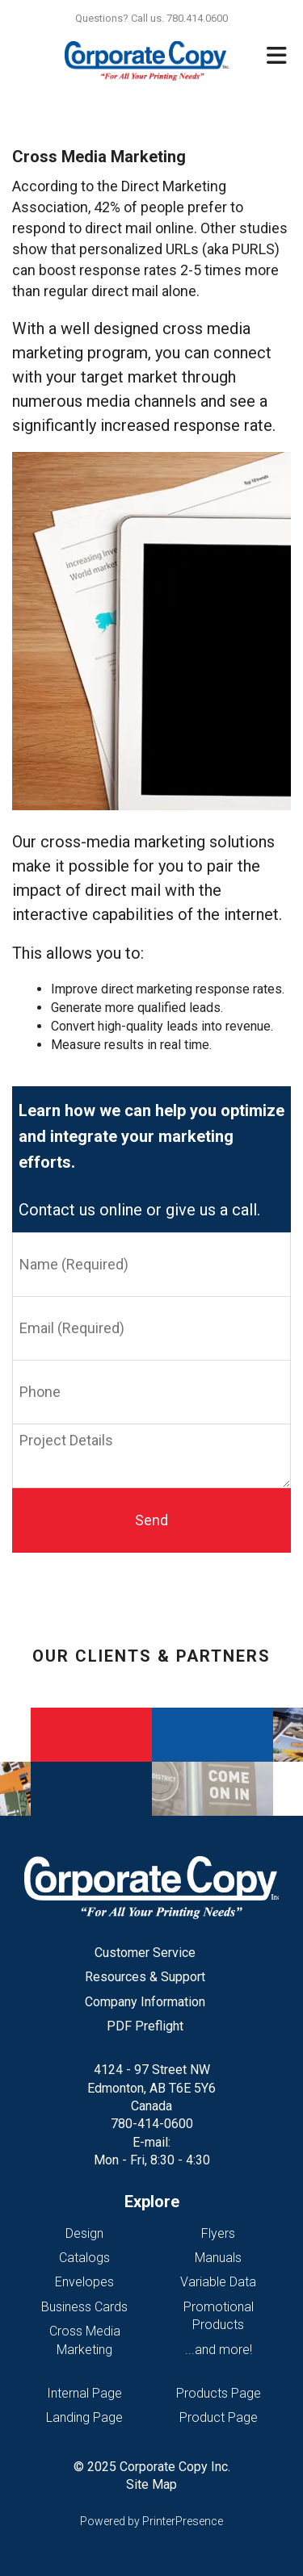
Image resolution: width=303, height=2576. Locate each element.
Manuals (218, 2257)
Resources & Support (145, 1976)
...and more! (218, 2349)
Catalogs (84, 2257)
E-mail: (151, 2142)
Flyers (218, 2233)
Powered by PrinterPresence (151, 2521)
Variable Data (218, 2282)
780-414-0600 (152, 2123)
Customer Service (145, 1952)
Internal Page (84, 2393)
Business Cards (84, 2307)
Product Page (218, 2417)
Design (84, 2233)
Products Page (218, 2393)
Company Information (145, 2001)
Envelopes (84, 2282)
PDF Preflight (145, 2026)
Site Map (151, 2484)
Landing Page (84, 2417)
